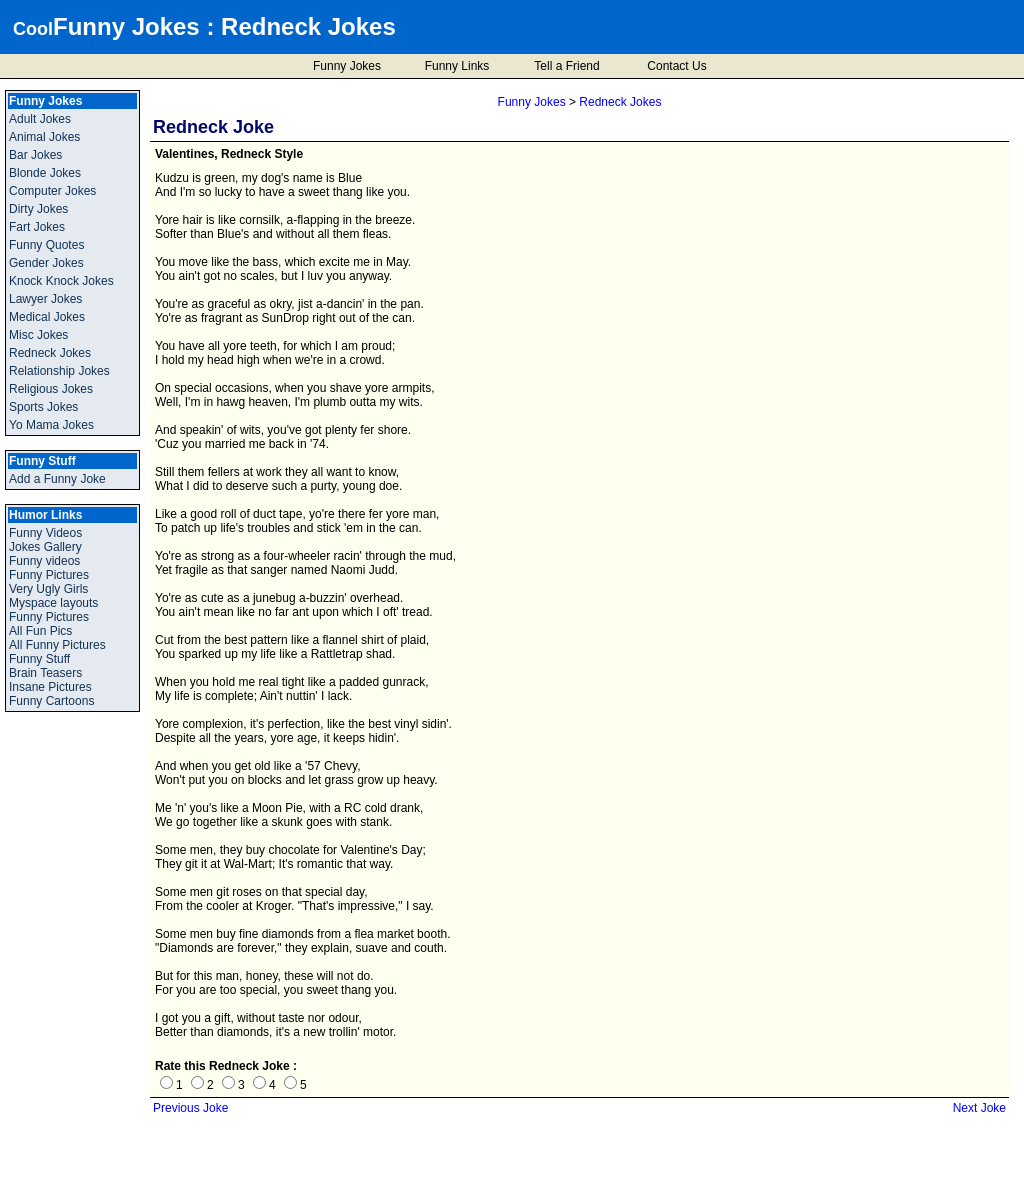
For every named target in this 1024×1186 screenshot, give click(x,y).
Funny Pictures (49, 575)
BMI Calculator (986, 1174)
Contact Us (676, 66)
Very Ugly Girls (48, 589)
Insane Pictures (50, 687)
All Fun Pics (40, 631)
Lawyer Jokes (45, 299)
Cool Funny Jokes (407, 1174)
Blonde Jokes (45, 173)
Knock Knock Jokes (61, 281)
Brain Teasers (45, 673)
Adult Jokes (40, 119)
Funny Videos (45, 533)
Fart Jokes (37, 227)
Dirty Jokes (38, 209)
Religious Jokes (51, 389)
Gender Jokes (46, 263)
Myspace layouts (53, 603)
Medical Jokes (47, 317)
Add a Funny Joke (57, 479)
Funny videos (44, 561)
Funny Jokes (126, 26)
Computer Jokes (52, 191)
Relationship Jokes (59, 371)
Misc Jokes (38, 335)
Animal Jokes (44, 137)
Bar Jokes (35, 155)
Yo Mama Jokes (51, 425)
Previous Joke (190, 1108)
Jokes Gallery (45, 547)
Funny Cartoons (51, 701)
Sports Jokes (43, 407)
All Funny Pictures (57, 645)
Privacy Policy (502, 1174)
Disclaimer (577, 1174)
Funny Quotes (46, 245)
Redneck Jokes (308, 26)
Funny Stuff (39, 659)
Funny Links (457, 66)
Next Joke (979, 1108)
